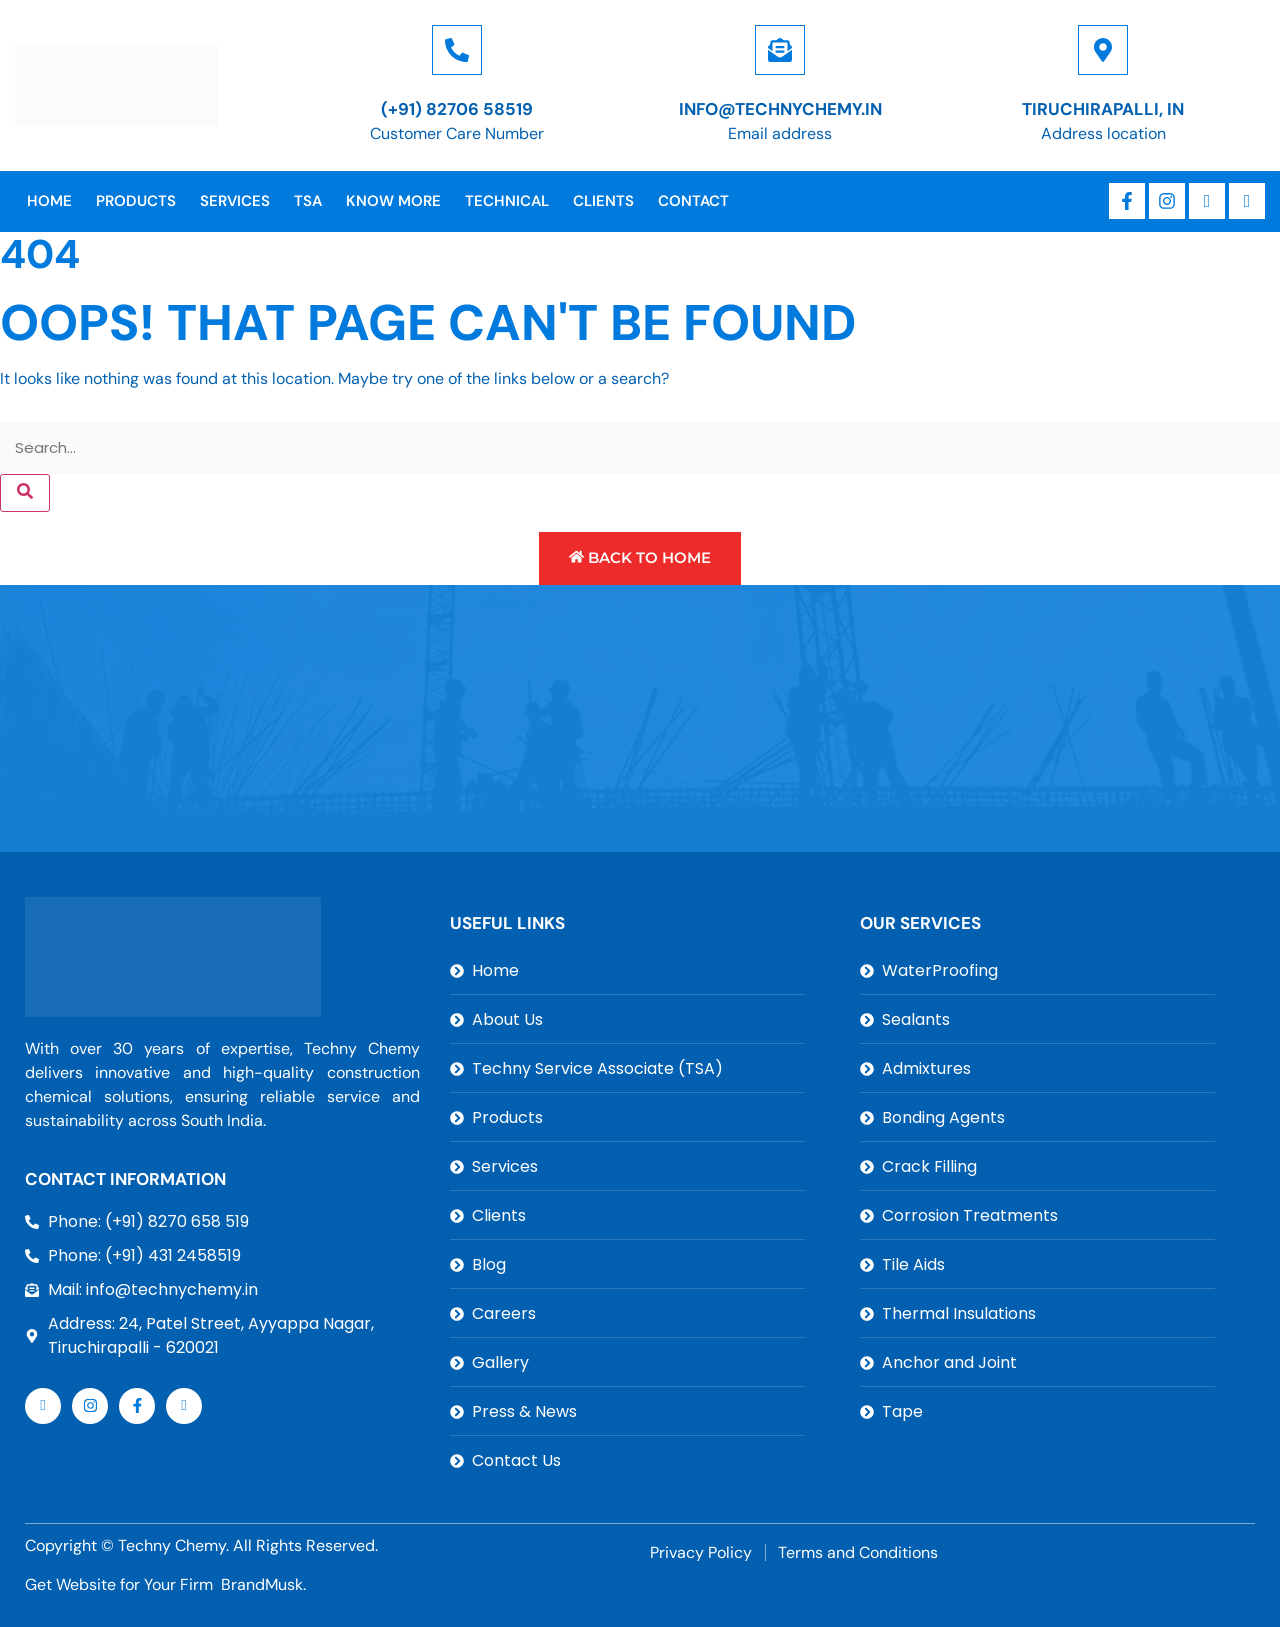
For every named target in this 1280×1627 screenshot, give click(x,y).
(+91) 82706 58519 (457, 109)
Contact (693, 201)
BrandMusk (262, 1584)
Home (49, 201)
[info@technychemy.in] (780, 50)
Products (136, 201)
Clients (603, 201)
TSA (308, 201)
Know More (393, 201)
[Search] (25, 493)
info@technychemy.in (780, 109)
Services (235, 201)
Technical (507, 201)
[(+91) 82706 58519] (457, 50)
